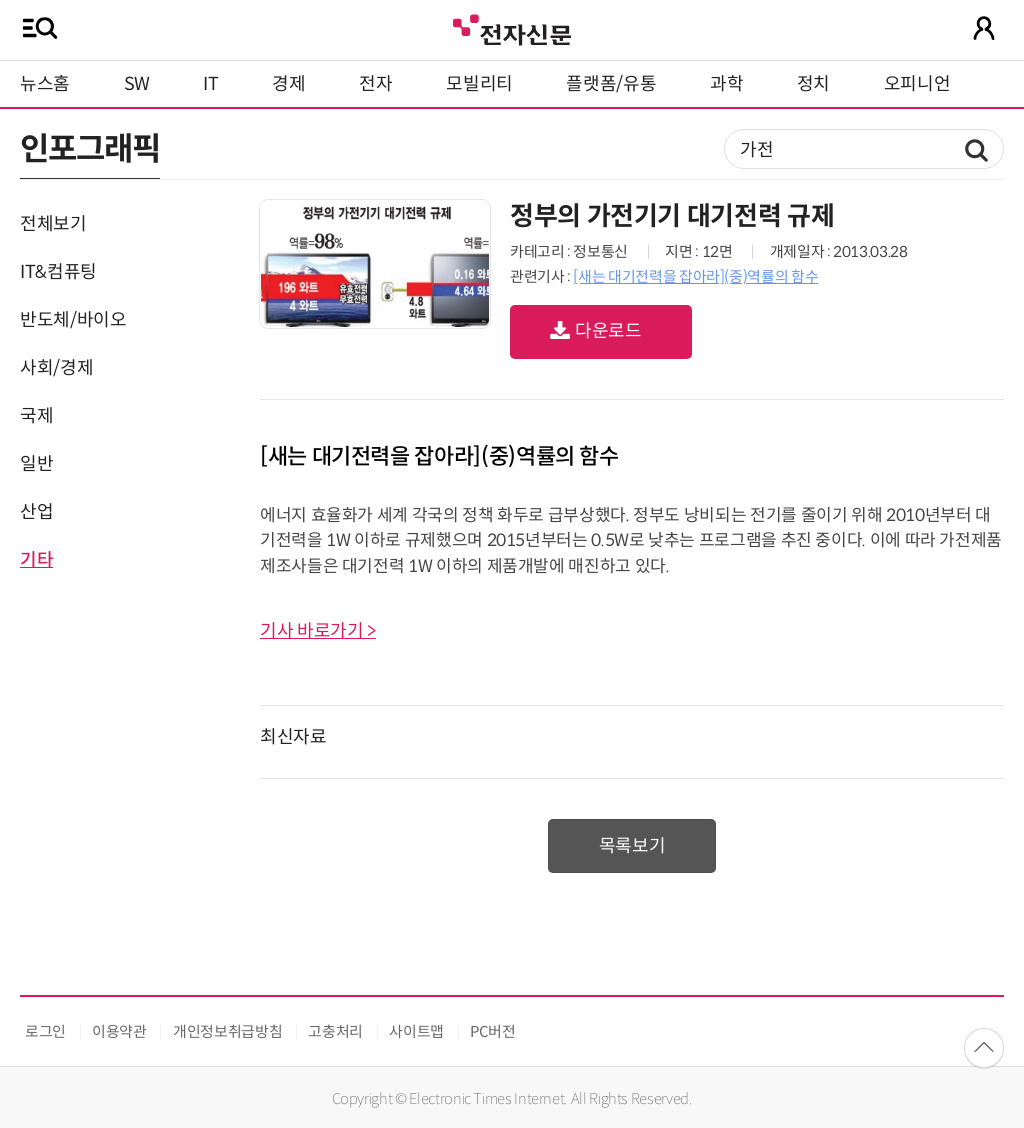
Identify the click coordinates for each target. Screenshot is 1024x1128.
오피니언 (917, 84)
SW (137, 84)
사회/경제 (56, 368)
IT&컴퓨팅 (58, 272)
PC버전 (493, 1031)
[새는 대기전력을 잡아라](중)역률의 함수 (695, 276)
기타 (36, 560)
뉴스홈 (45, 84)
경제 (288, 84)
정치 (813, 84)
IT (210, 84)
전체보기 (53, 224)
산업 (36, 512)
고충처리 (335, 1031)
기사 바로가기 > (318, 631)
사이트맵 (416, 1031)
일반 (36, 464)
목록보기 (632, 846)
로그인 (45, 1031)
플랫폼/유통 (611, 84)
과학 (726, 84)
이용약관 (119, 1031)
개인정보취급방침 (227, 1031)
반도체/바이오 (73, 320)
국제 (36, 416)
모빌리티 (479, 84)
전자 (375, 84)
